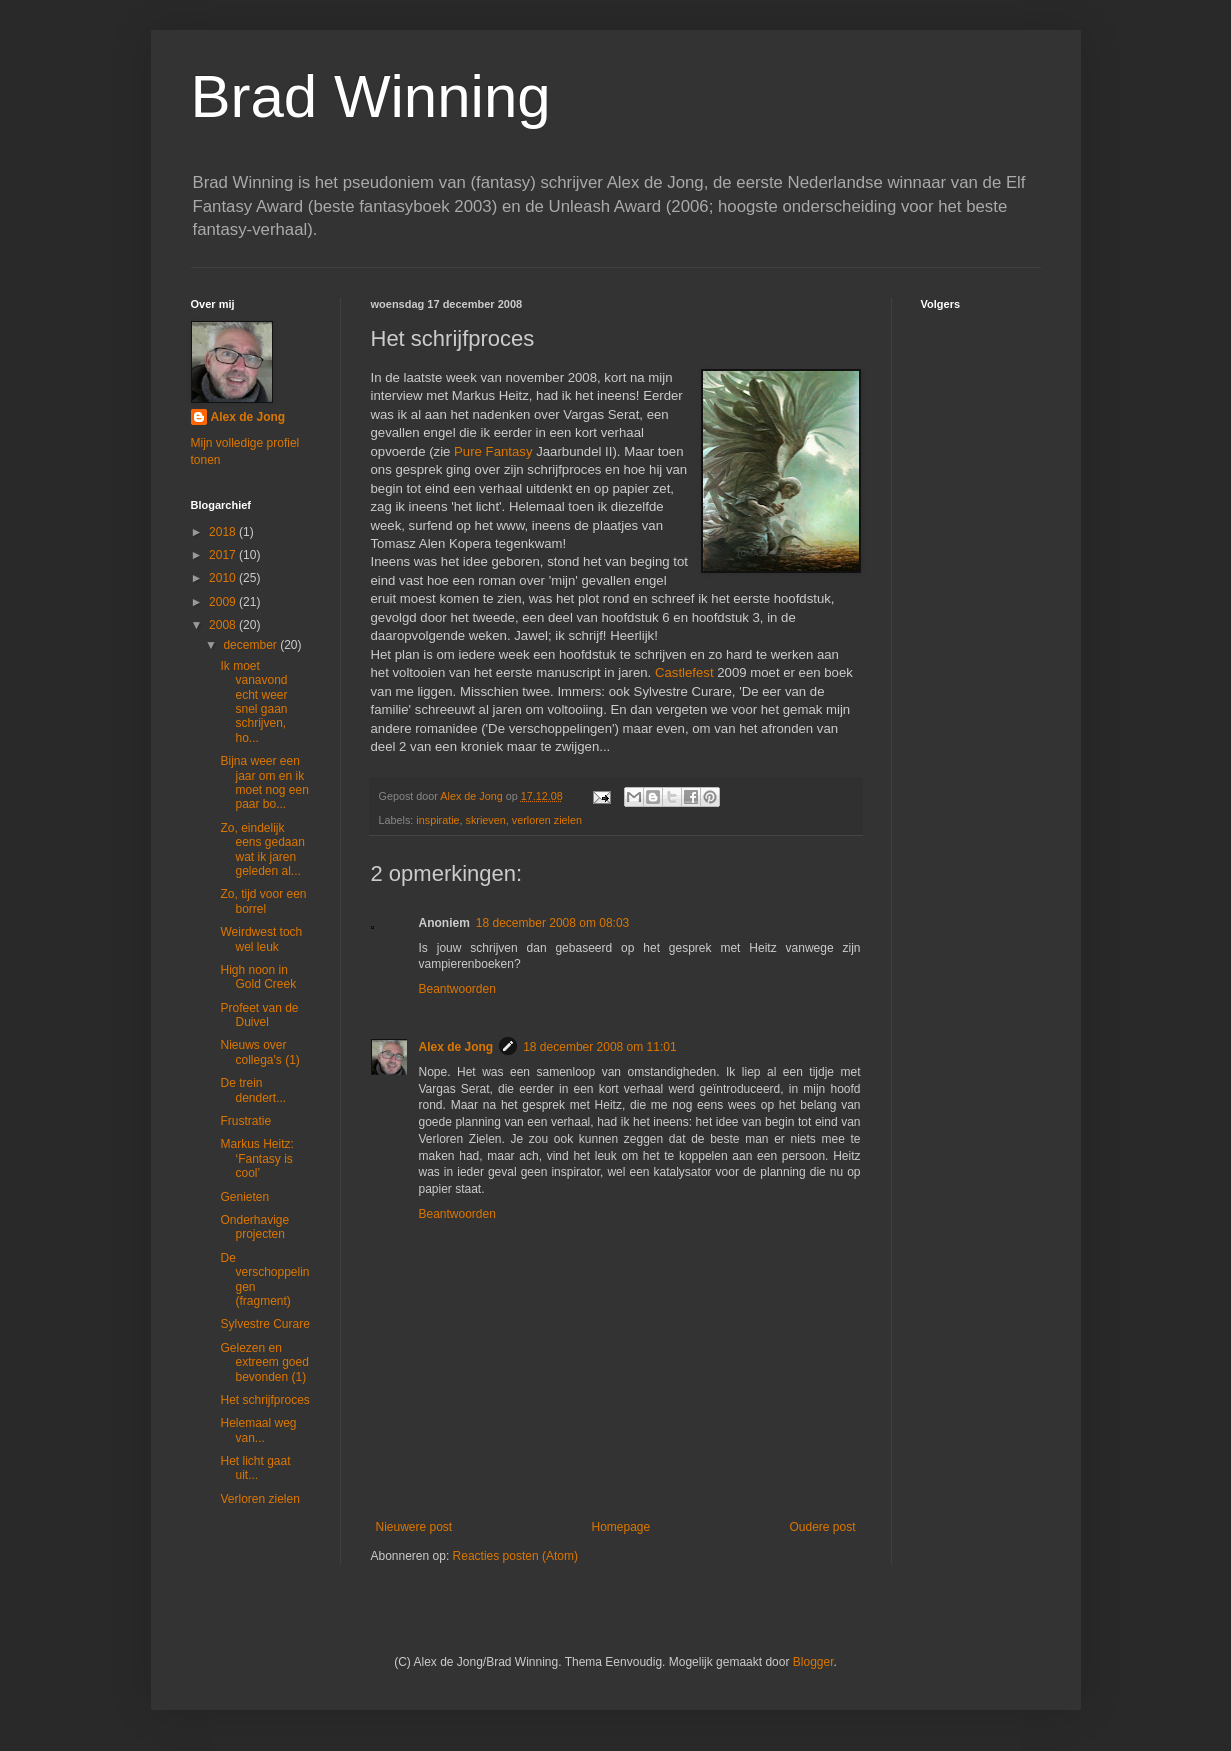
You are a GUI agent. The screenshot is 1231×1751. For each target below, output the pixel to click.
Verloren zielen (259, 1499)
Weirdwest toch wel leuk (261, 939)
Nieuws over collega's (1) (259, 1052)
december (251, 645)
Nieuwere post (414, 1527)
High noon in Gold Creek (258, 977)
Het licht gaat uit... (255, 1468)
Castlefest (684, 672)
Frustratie (245, 1121)
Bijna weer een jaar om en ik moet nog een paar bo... (264, 782)
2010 (224, 578)
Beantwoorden (457, 989)
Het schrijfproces (264, 1400)
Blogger (813, 1662)
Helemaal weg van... (258, 1430)
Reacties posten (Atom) (515, 1556)
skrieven (486, 820)
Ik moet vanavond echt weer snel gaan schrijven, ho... (253, 702)
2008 (224, 625)
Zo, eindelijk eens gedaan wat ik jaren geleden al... (262, 849)
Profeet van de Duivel (259, 1015)
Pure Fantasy (493, 451)
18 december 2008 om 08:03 (552, 923)
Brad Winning (371, 96)
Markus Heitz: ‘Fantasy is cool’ (256, 1158)
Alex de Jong (456, 1047)
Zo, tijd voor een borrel (263, 901)
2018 (224, 532)
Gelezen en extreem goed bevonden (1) (264, 1362)
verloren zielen (547, 820)
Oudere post (822, 1527)
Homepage (620, 1527)
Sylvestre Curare (264, 1324)
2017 (224, 555)
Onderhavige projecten (254, 1227)
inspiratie (437, 820)
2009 (224, 602)
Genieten (244, 1197)
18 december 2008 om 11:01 (599, 1047)
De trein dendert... (253, 1090)
